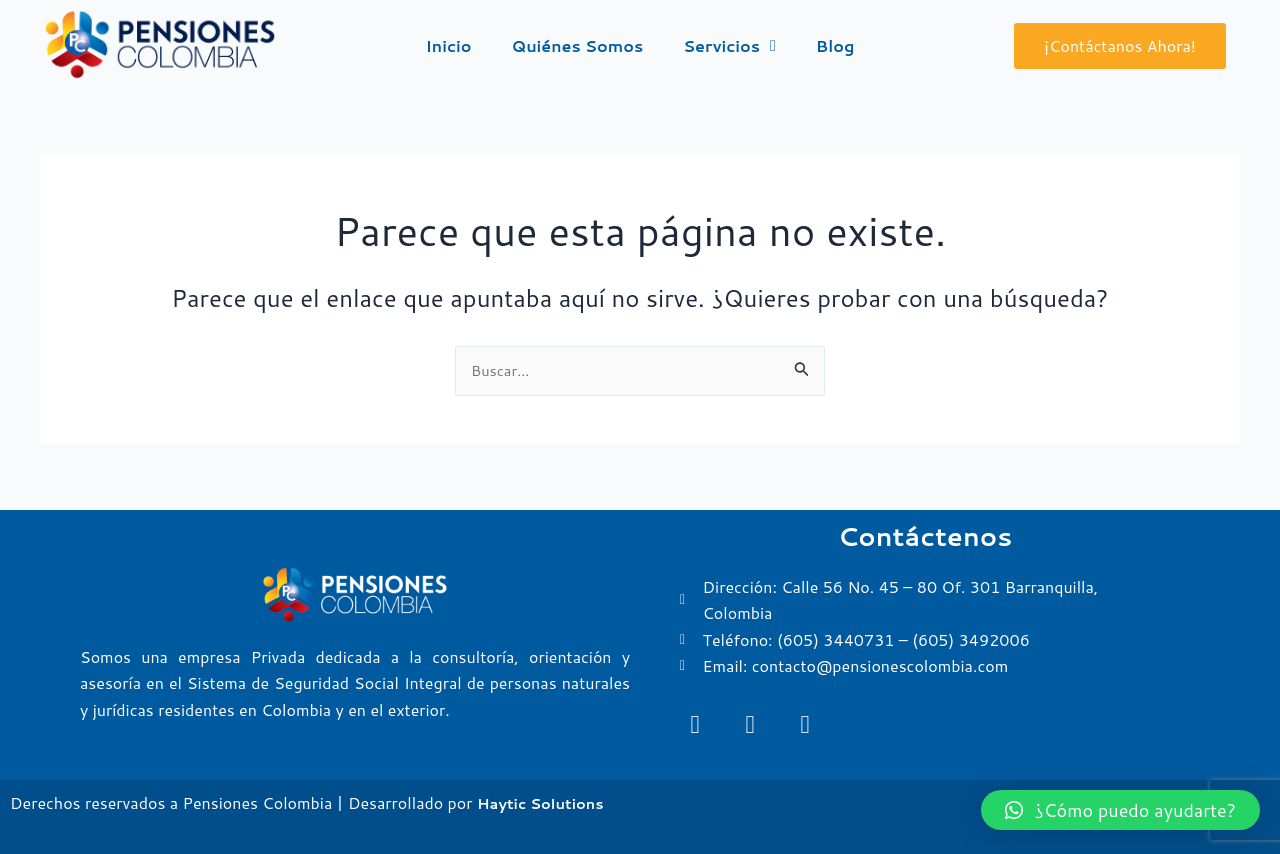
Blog (835, 45)
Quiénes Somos (578, 45)
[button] (1120, 810)
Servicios (729, 46)
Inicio (449, 45)
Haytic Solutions (546, 802)
